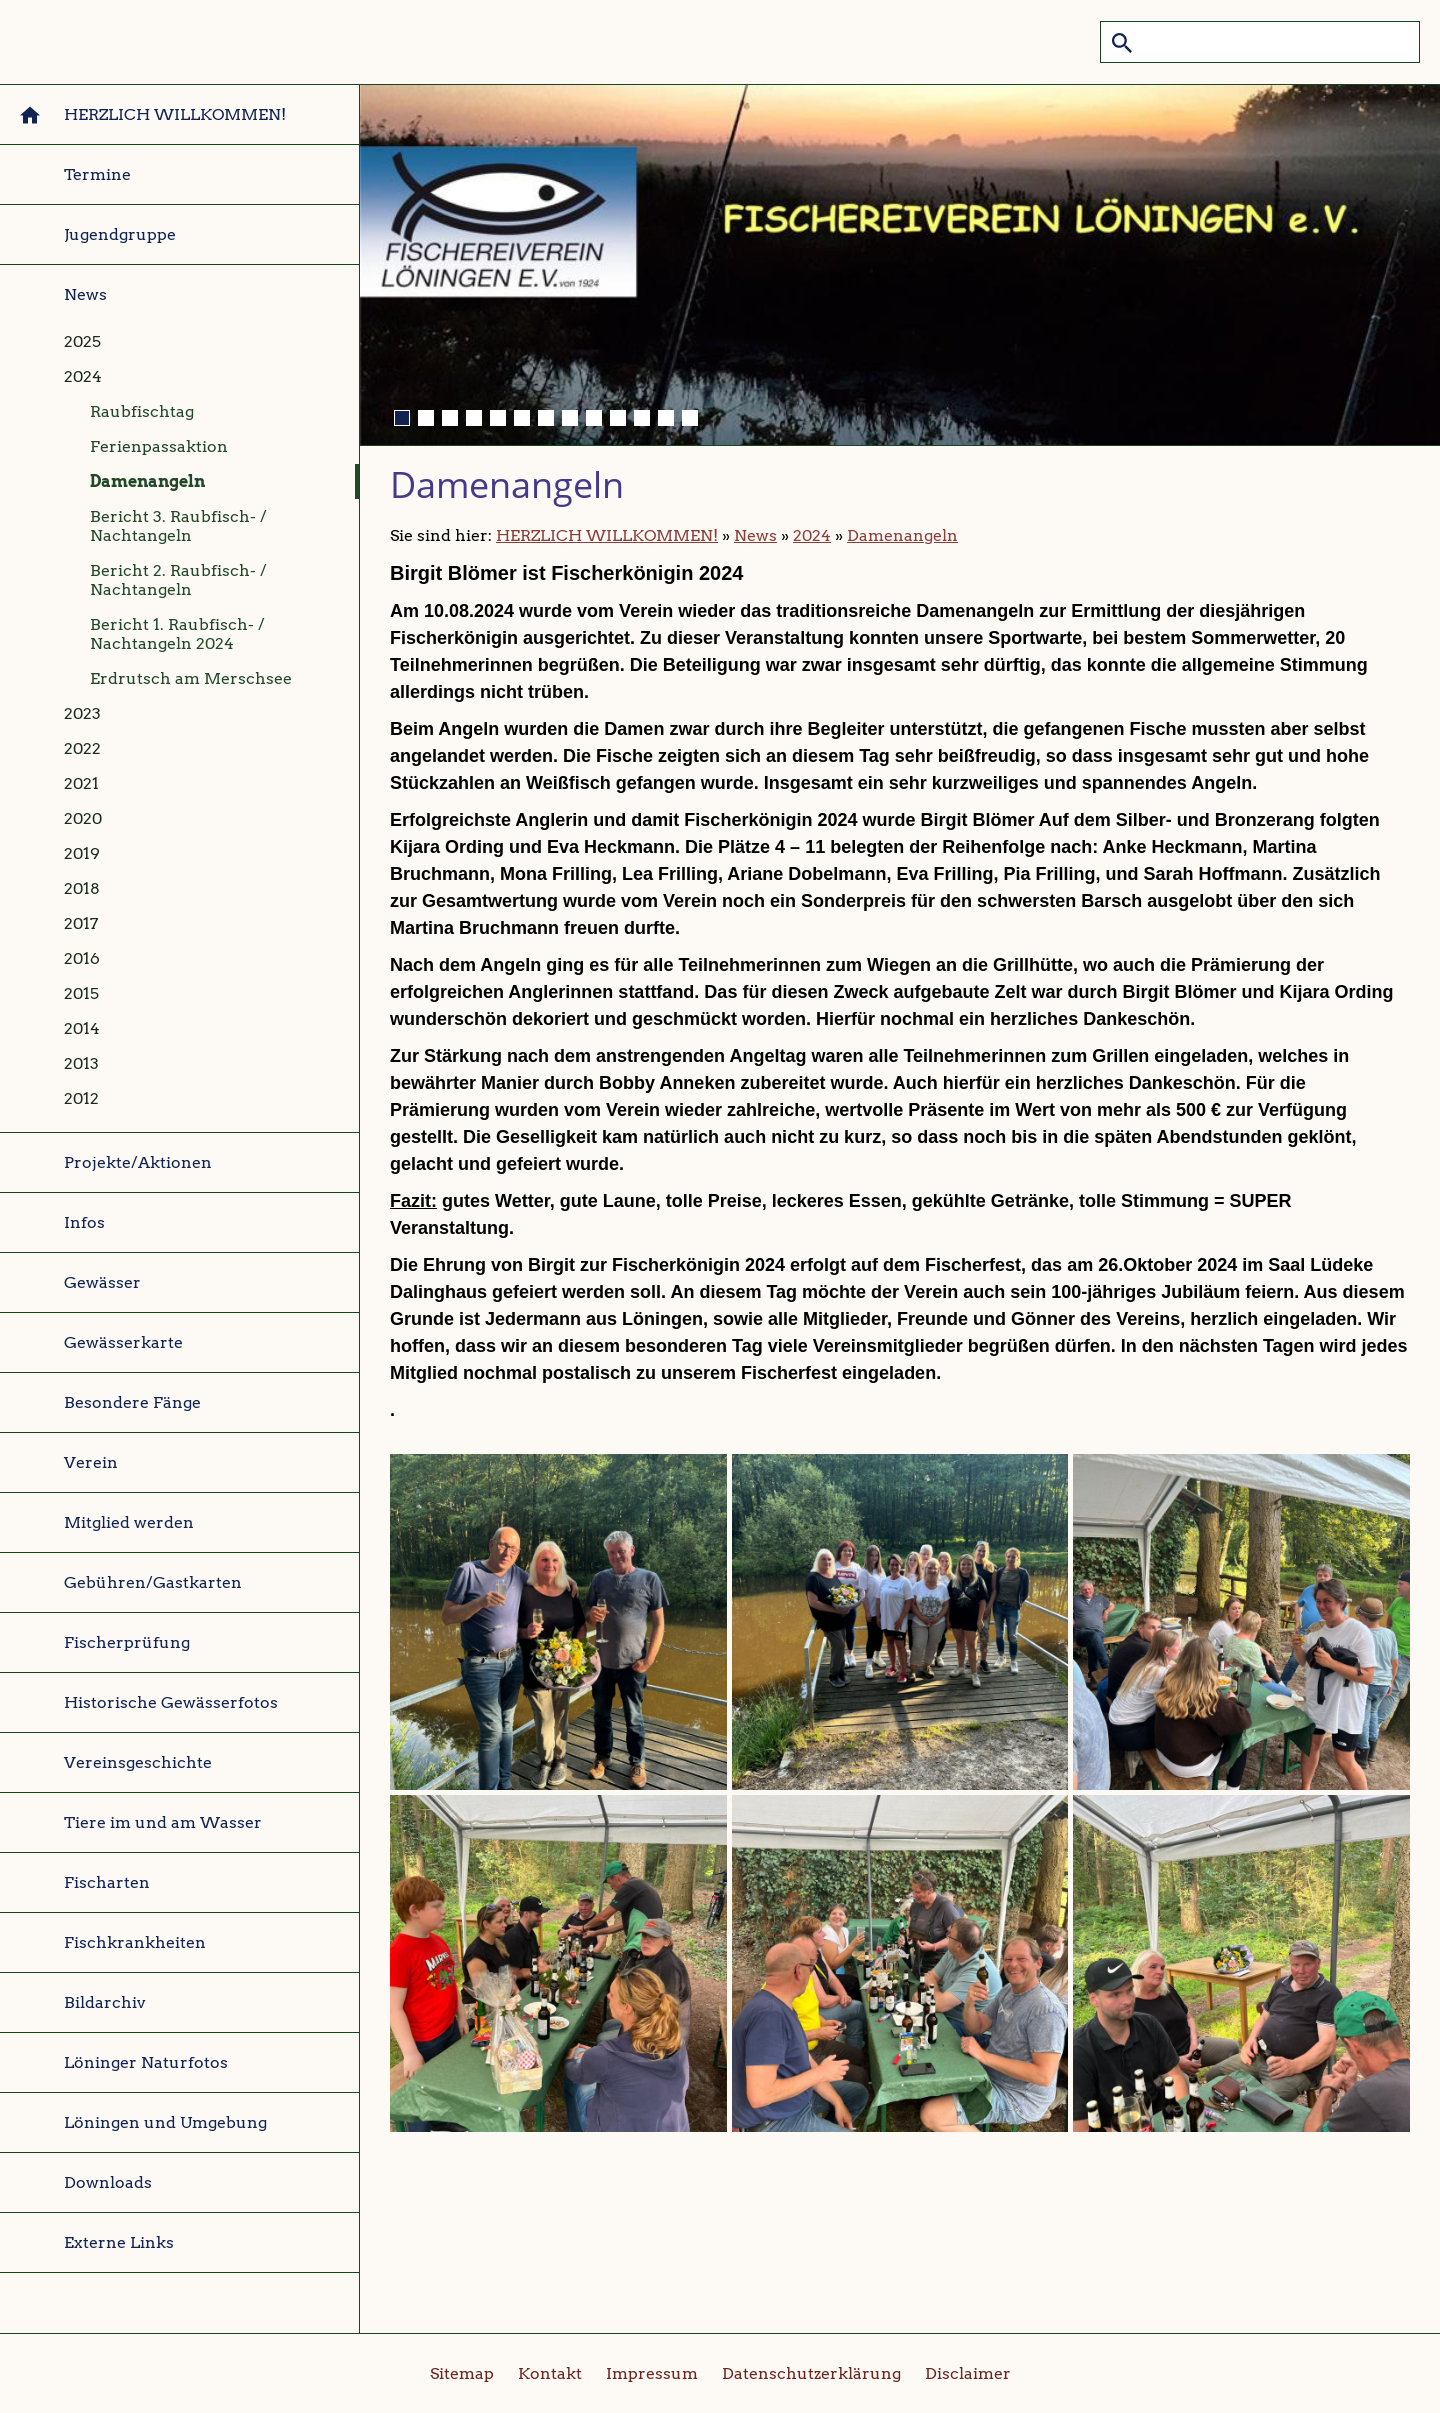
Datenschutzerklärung (811, 2373)
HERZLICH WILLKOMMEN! (607, 535)
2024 (812, 535)
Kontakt (550, 2373)
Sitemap (462, 2373)
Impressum (652, 2373)
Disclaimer (968, 2373)
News (755, 535)
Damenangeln (902, 535)
